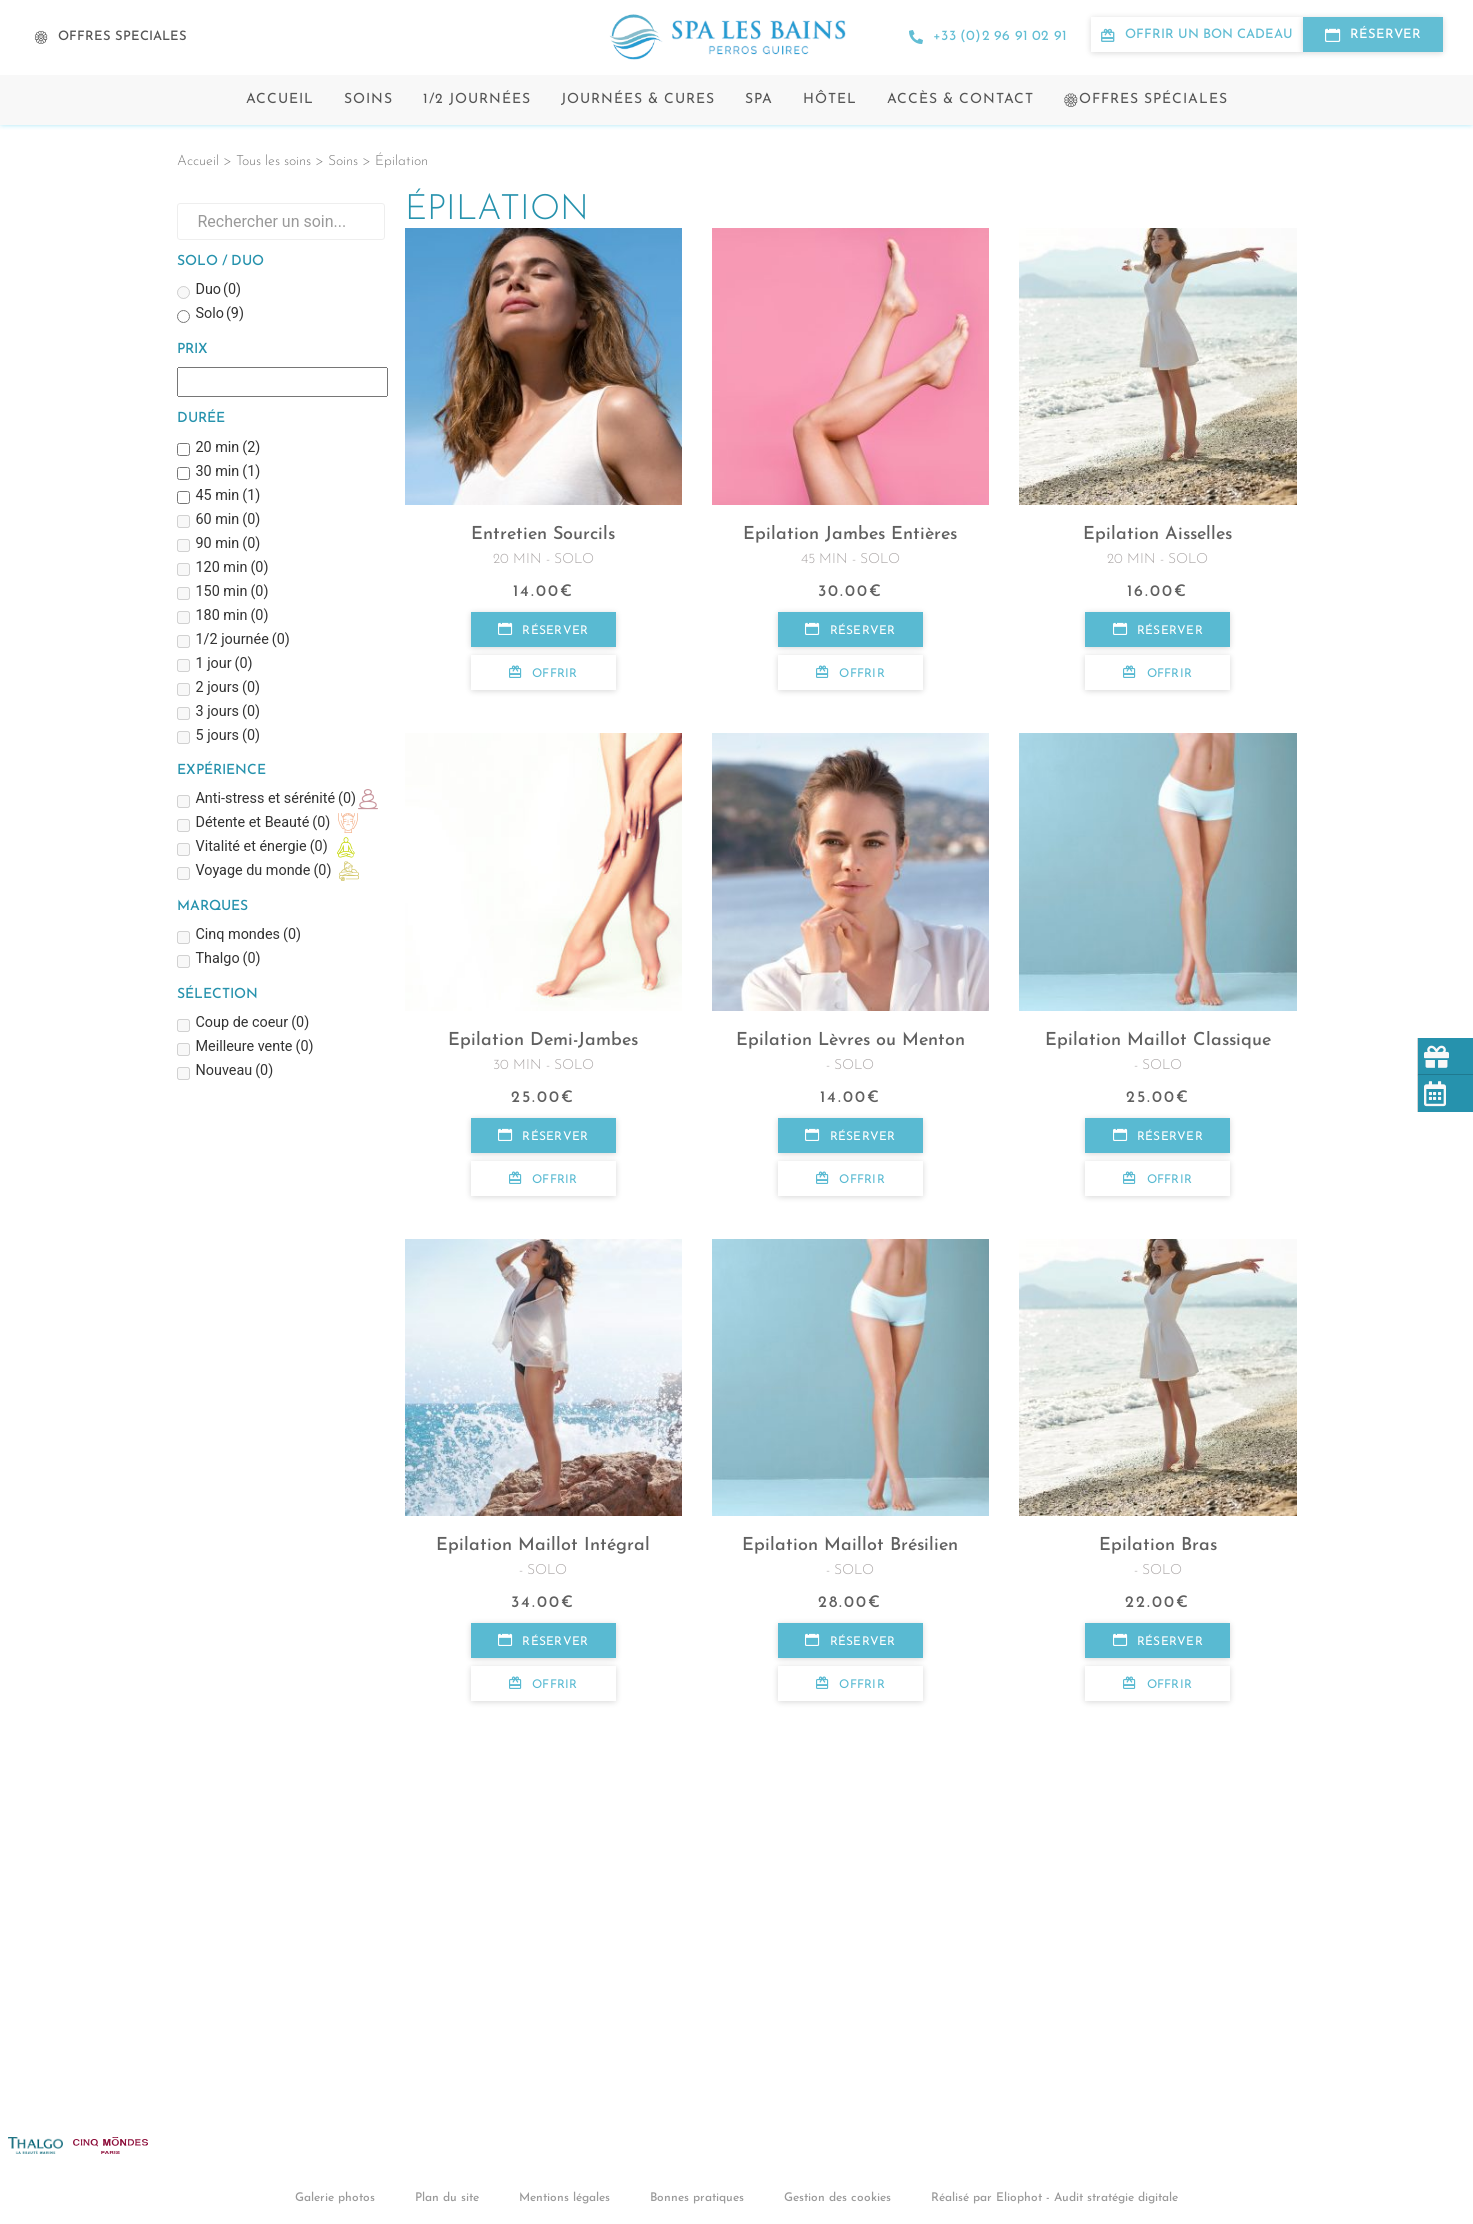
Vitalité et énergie (261, 847)
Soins (368, 99)
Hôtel (830, 99)
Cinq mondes (248, 935)
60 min (227, 520)
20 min (227, 448)
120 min (231, 568)
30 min (227, 472)
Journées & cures (638, 99)
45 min (227, 496)
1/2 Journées (477, 99)
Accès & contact (960, 99)
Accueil (280, 99)
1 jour (223, 664)
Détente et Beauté (262, 823)
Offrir (543, 673)
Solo (219, 314)
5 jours (227, 736)
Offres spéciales (1146, 99)
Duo (218, 290)
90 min (227, 544)
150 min (231, 592)
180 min (231, 616)
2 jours (227, 688)
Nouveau (234, 1071)
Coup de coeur (252, 1023)
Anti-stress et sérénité (275, 799)
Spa (759, 99)
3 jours (227, 712)
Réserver (543, 630)
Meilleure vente (254, 1047)
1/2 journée (242, 640)
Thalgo (227, 959)
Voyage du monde (263, 871)
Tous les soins (273, 161)
